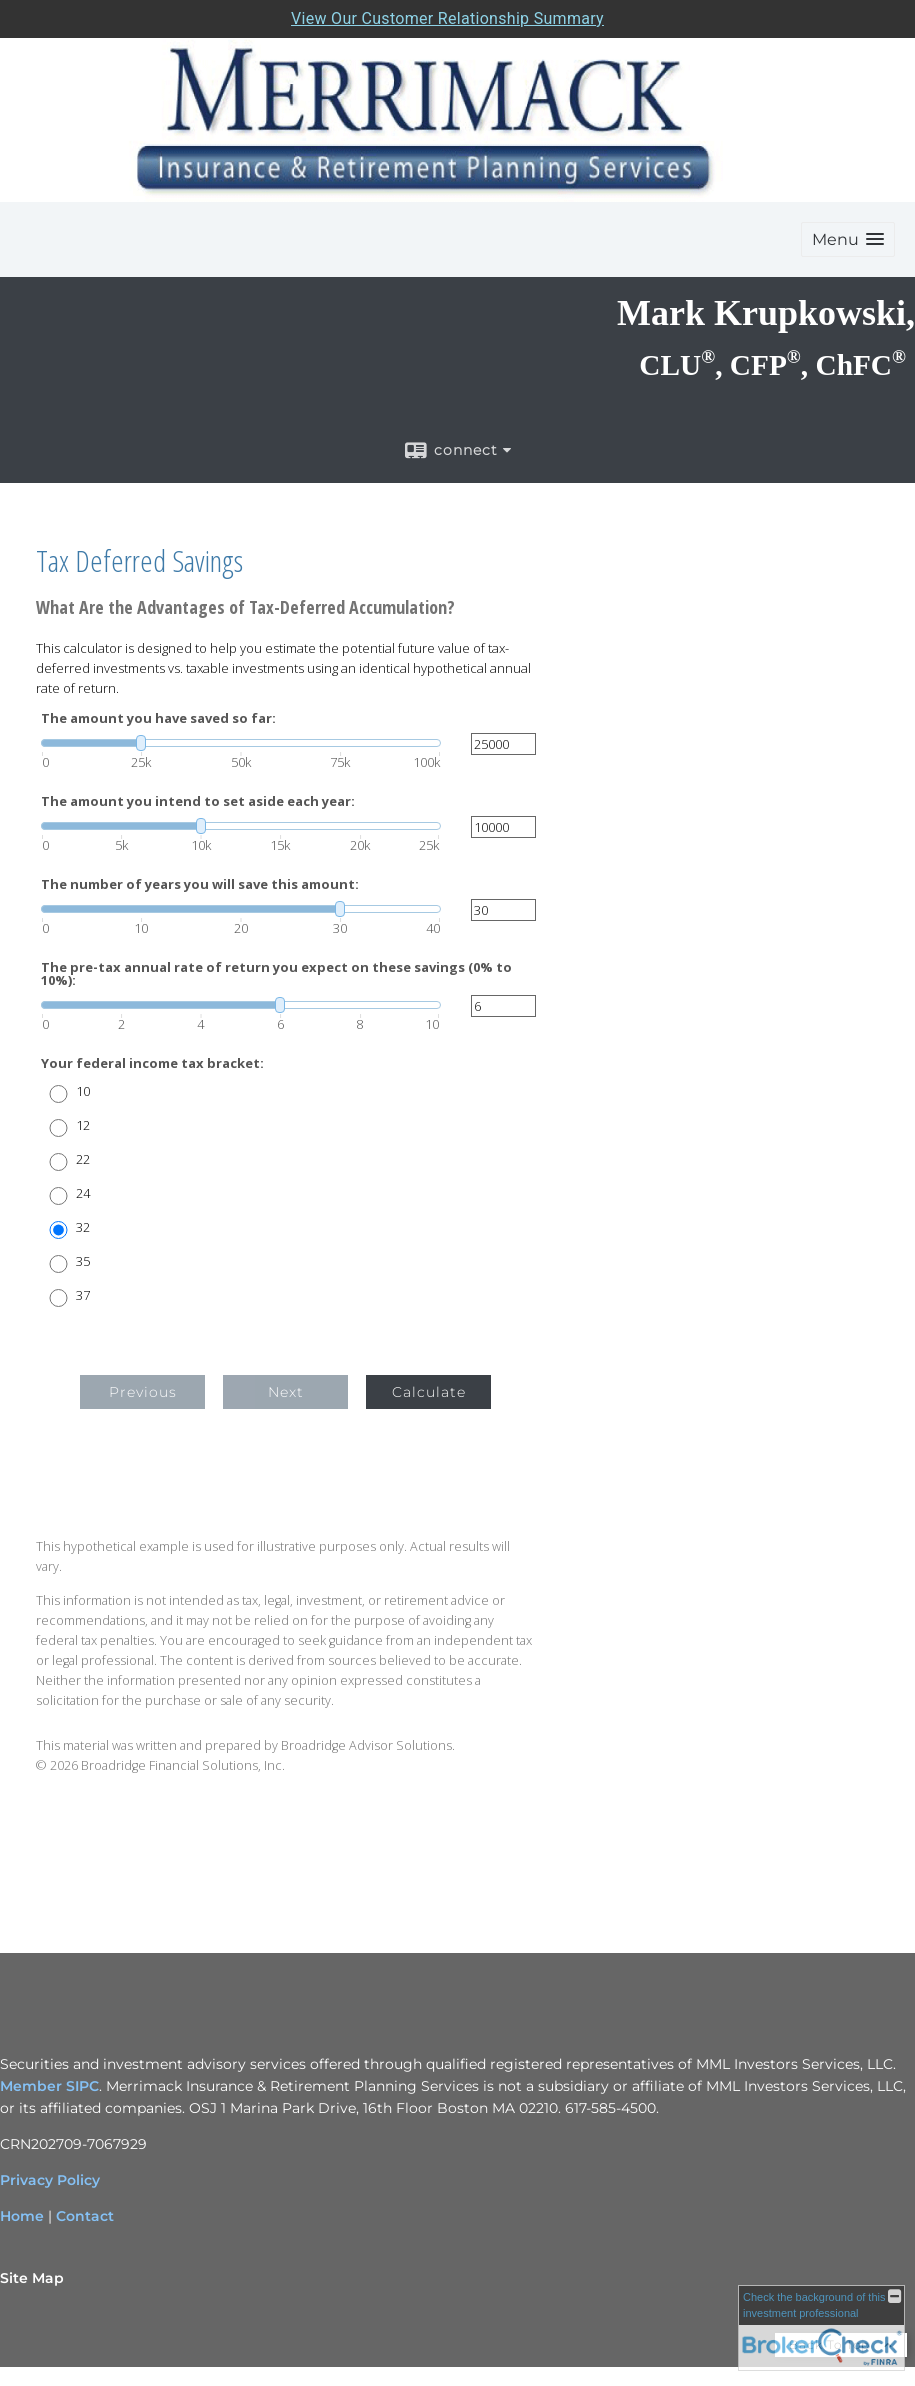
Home (22, 2216)
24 (83, 1193)
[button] (848, 239)
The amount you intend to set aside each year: (198, 801)
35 (83, 1261)
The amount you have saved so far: (158, 718)
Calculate (429, 1392)
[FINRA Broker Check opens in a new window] (821, 2328)
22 (83, 1159)
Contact (85, 2216)
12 (83, 1125)
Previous (143, 1392)
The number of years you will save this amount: (200, 884)
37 (83, 1295)
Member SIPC (49, 2086)
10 (83, 1091)
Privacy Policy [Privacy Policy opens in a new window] (50, 2180)
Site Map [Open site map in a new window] (32, 2278)
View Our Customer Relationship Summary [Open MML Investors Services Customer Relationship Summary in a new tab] (447, 18)
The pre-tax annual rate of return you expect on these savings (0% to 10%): (276, 974)
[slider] (241, 743)
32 (83, 1227)
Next (286, 1392)
